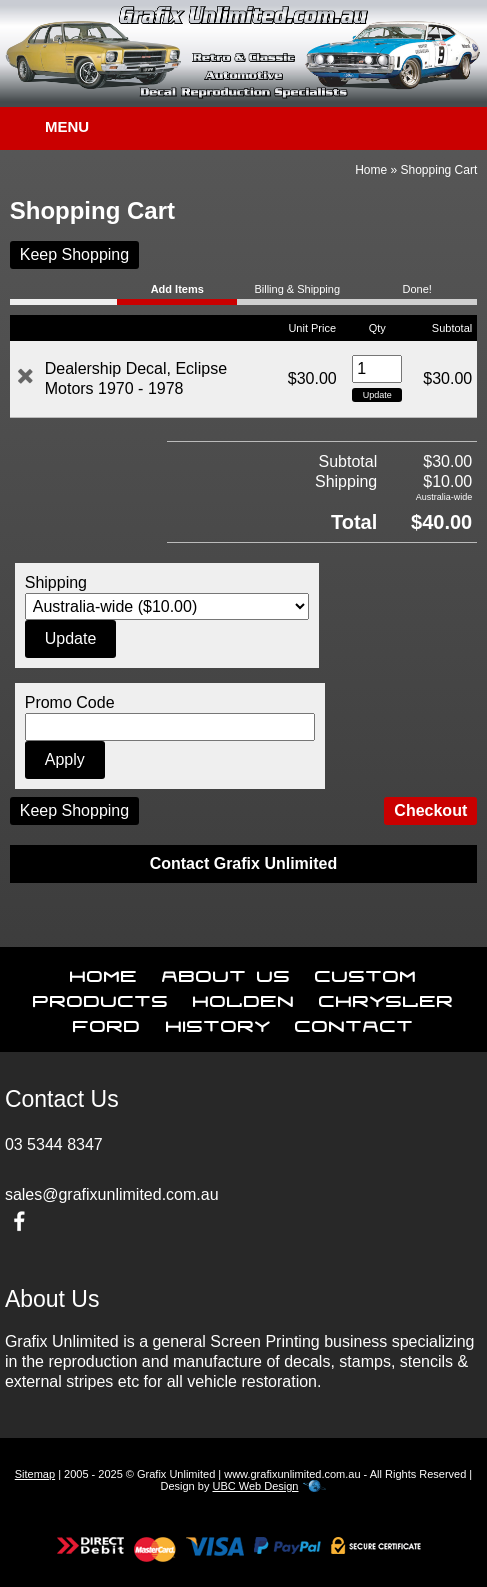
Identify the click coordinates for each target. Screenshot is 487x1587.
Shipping (56, 582)
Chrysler (386, 997)
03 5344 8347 (54, 1144)
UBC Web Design (255, 1486)
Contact (354, 1022)
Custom (366, 972)
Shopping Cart (439, 170)
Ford (107, 1022)
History (218, 1022)
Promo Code (70, 702)
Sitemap (35, 1474)
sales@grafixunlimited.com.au (112, 1194)
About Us (226, 972)
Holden (244, 997)
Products (101, 997)
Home (371, 170)
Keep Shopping (74, 254)
